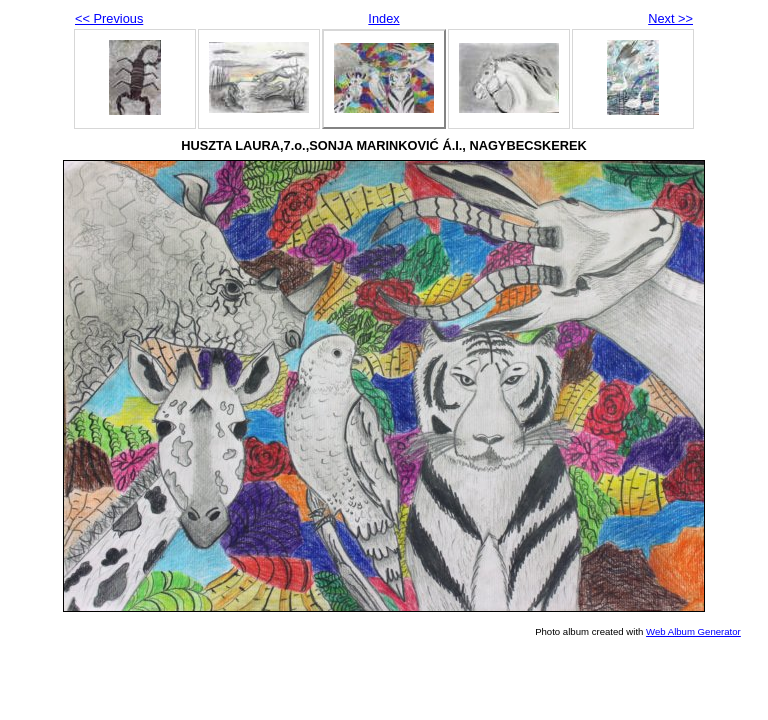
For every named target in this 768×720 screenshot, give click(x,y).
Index (383, 18)
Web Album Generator (693, 631)
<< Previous (109, 18)
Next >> (670, 18)
